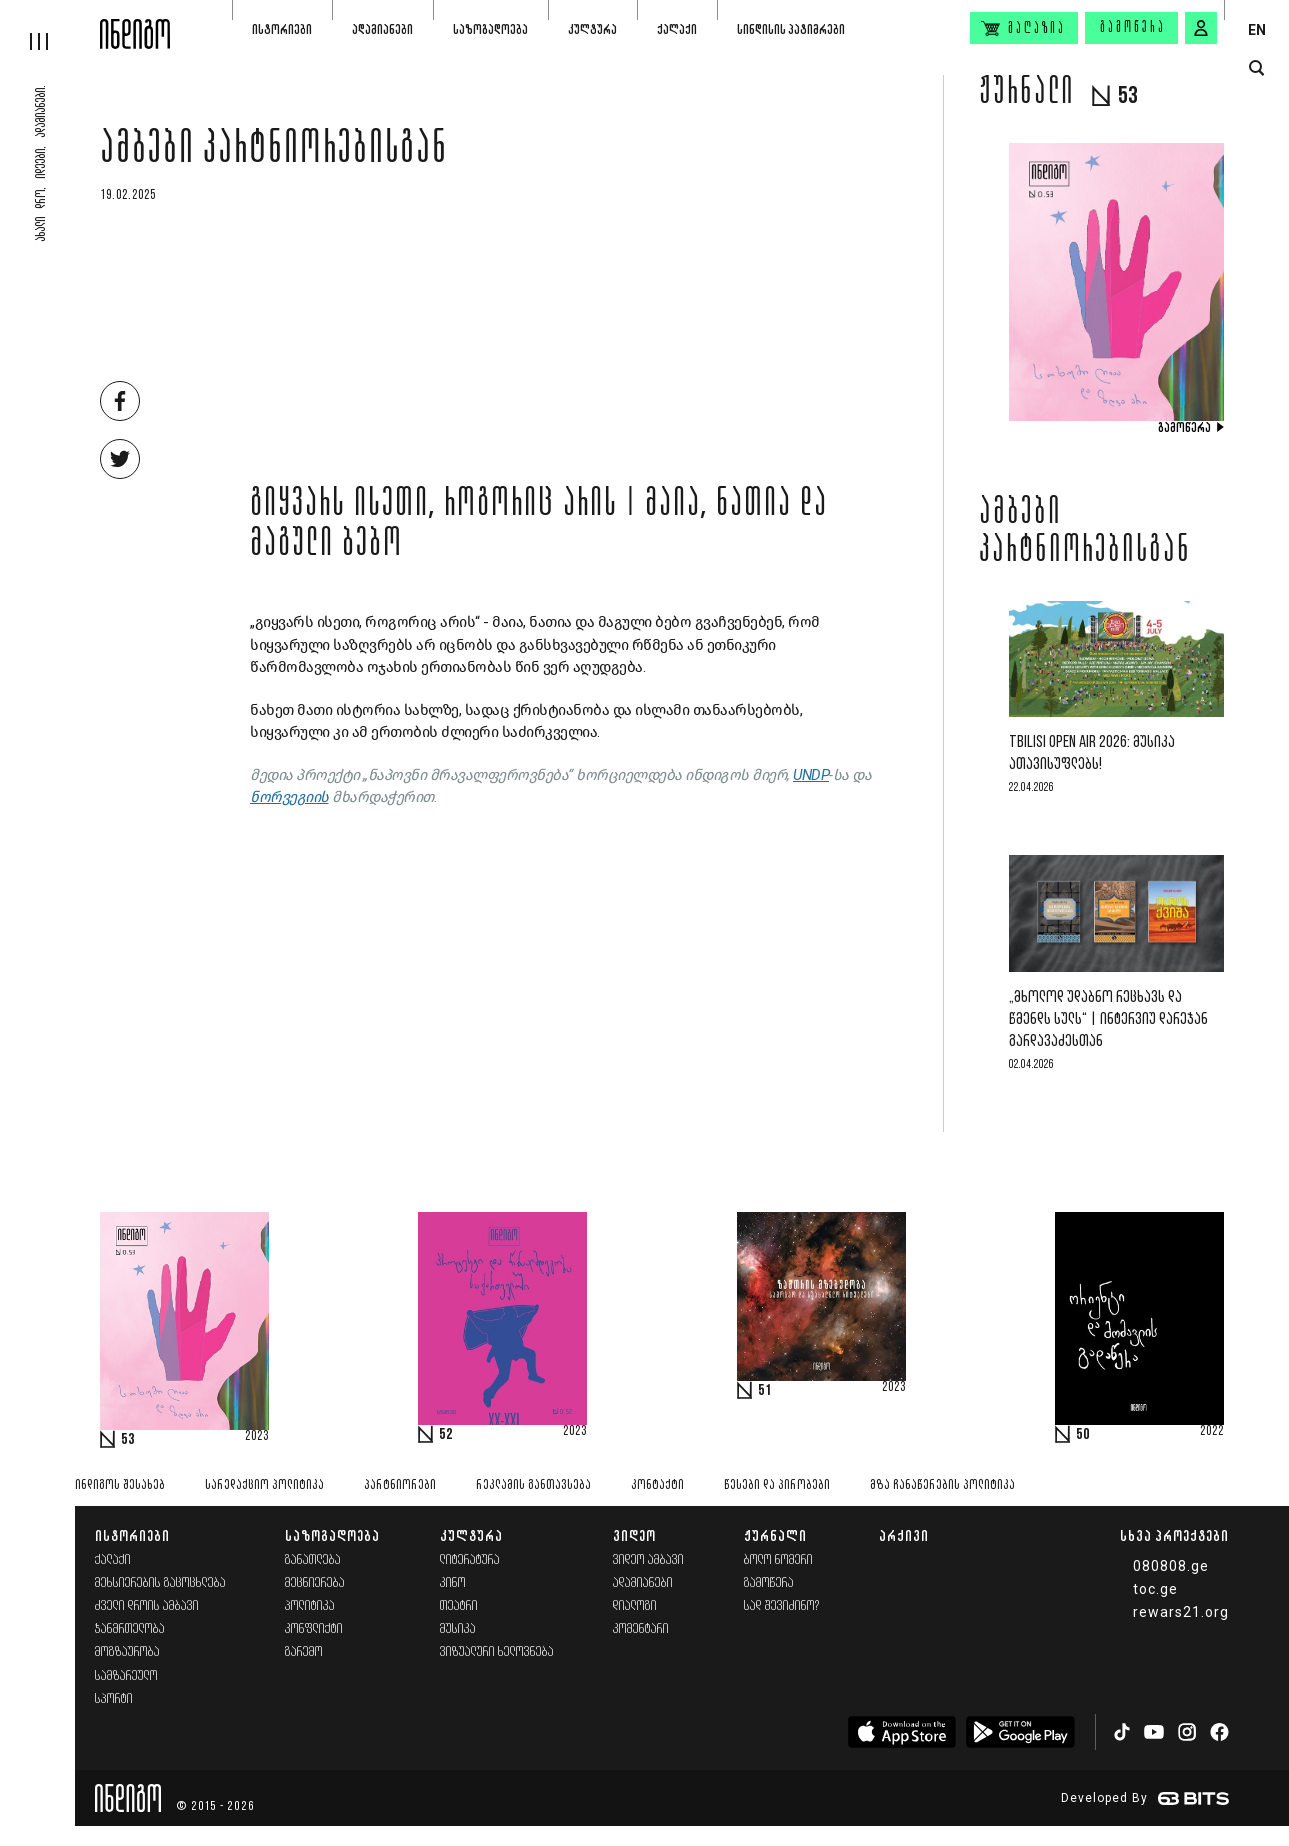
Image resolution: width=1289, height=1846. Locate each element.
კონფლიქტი (314, 1629)
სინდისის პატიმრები (791, 29)
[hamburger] (50, 25)
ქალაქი (677, 29)
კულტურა (592, 29)
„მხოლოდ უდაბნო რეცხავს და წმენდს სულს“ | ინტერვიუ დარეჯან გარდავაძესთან (1108, 1019)
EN (1257, 30)
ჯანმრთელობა (130, 1629)
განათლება (313, 1560)
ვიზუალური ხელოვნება (497, 1652)
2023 (257, 1437)
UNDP (811, 775)
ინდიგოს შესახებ (120, 1485)
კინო (453, 1583)
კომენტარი (641, 1629)
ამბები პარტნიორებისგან (274, 152)
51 (765, 1391)
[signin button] (1201, 28)
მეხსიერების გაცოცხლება (160, 1583)
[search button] (1256, 68)
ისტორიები (282, 29)
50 (1083, 1435)
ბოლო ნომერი (778, 1560)
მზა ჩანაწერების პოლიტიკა (942, 1485)
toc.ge (1155, 1589)
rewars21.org (1181, 1612)
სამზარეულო (126, 1676)
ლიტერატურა (470, 1560)
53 (128, 1440)
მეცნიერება (315, 1583)
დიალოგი (635, 1606)
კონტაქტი (657, 1485)
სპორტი (114, 1699)
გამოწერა (1133, 28)
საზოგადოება (490, 29)
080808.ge (1171, 1566)
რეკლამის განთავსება (533, 1485)
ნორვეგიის (289, 797)
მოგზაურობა (127, 1652)
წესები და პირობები (777, 1485)
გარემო (304, 1652)
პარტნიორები (400, 1485)
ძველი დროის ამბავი (147, 1606)
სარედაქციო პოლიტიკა (264, 1485)
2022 (1212, 1432)
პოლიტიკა (310, 1606)
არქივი (904, 1535)
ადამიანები (382, 29)
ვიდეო (634, 1535)
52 (446, 1435)
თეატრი (459, 1606)
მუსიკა (458, 1629)
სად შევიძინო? (782, 1606)
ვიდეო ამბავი (648, 1560)
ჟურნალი (775, 1535)
